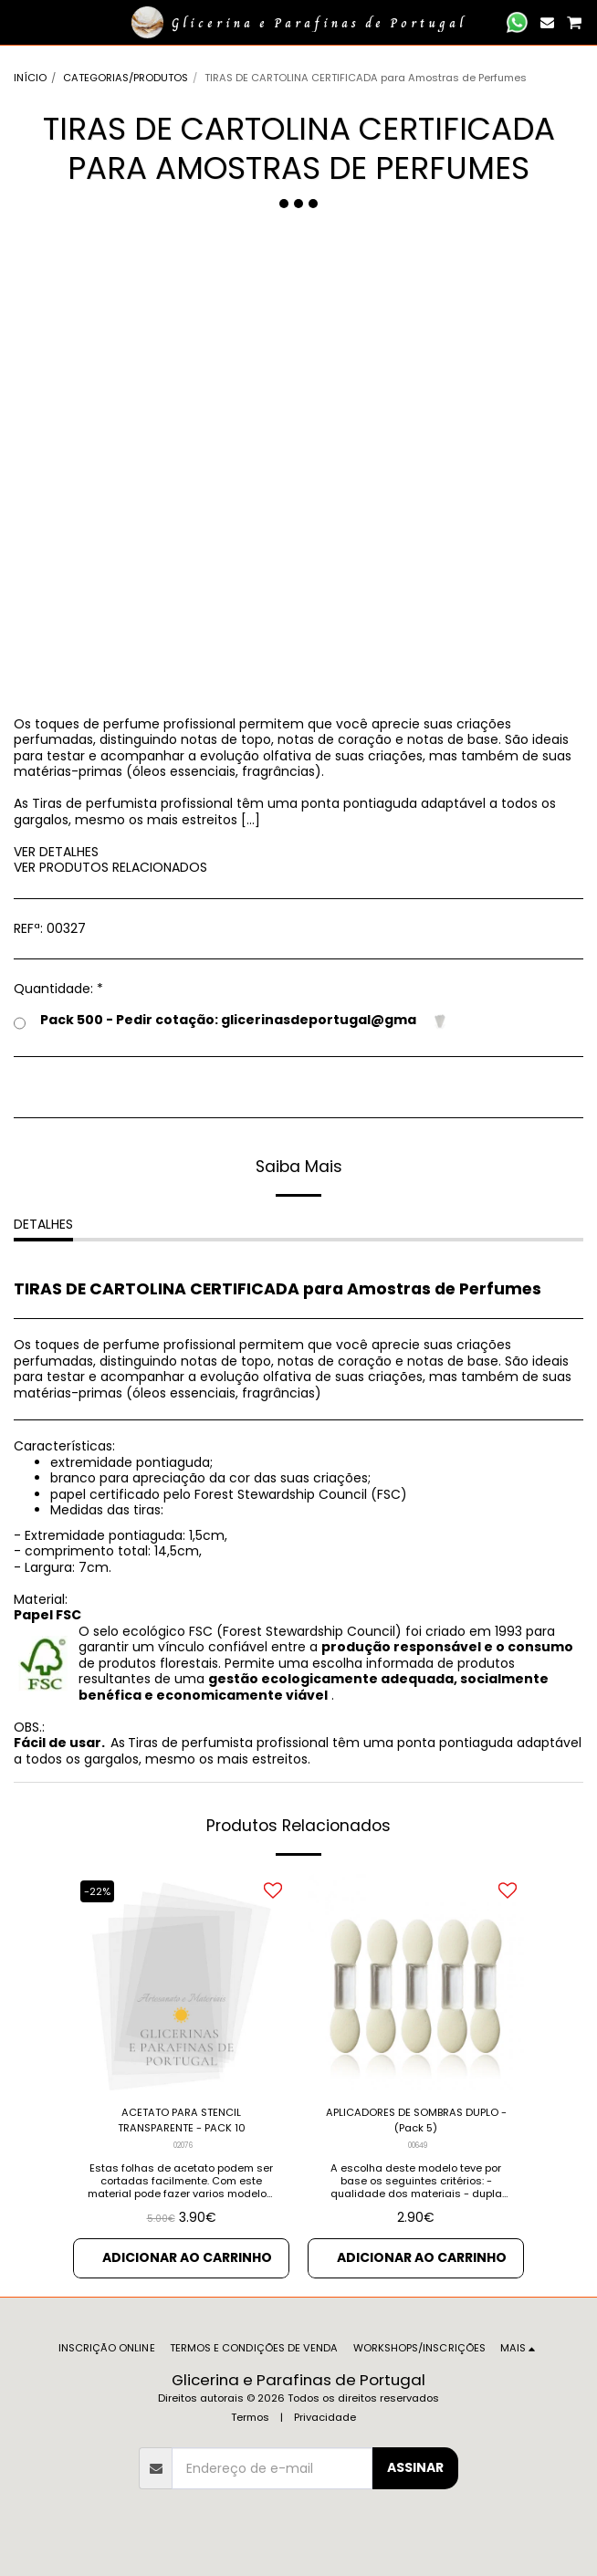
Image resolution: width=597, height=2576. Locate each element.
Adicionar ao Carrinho (187, 2257)
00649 (417, 2145)
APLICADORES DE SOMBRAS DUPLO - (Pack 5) (416, 2120)
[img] (181, 1982)
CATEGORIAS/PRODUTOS (125, 77)
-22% (97, 1891)
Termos (250, 2417)
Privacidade (325, 2417)
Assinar (415, 2467)
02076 (183, 2145)
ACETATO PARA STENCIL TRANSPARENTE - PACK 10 (182, 2120)
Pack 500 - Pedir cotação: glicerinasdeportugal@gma (231, 1021)
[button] (20, 22)
